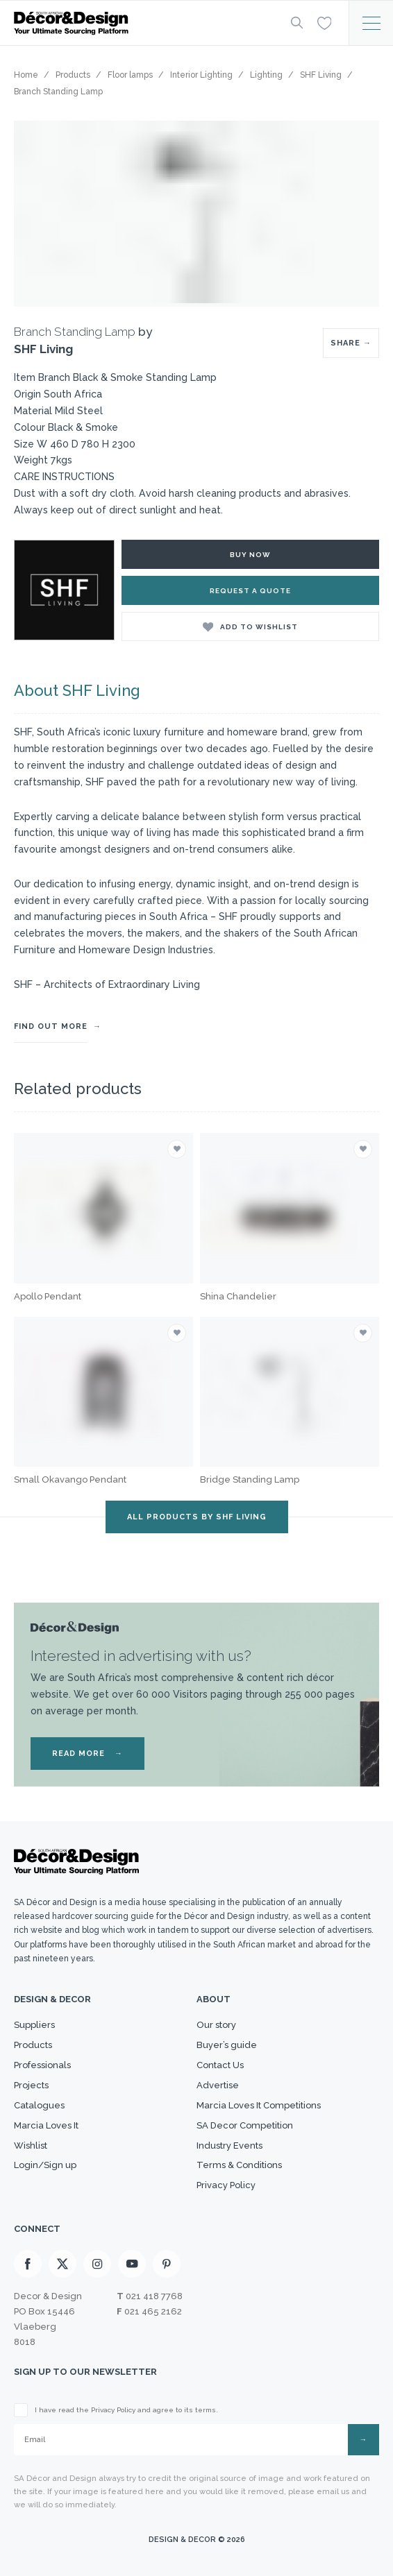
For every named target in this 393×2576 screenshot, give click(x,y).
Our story (216, 2025)
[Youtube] (132, 2264)
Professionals (42, 2065)
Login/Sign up (45, 2165)
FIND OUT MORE (50, 1026)
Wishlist (30, 2145)
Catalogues (39, 2105)
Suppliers (34, 2025)
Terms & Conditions (239, 2165)
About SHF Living (77, 690)
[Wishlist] (324, 22)
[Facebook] (28, 2264)
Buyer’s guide (226, 2045)
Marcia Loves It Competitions (258, 2105)
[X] (62, 2264)
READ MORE (87, 1753)
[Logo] (141, 23)
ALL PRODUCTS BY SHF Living (197, 1516)
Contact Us (220, 2065)
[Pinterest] (167, 2264)
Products (33, 2045)
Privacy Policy (226, 2185)
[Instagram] (97, 2264)
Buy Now (250, 554)
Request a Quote (250, 591)
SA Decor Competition (244, 2125)
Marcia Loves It (46, 2125)
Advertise (217, 2085)
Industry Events (229, 2145)
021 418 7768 (154, 2296)
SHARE (351, 343)
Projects (31, 2085)
